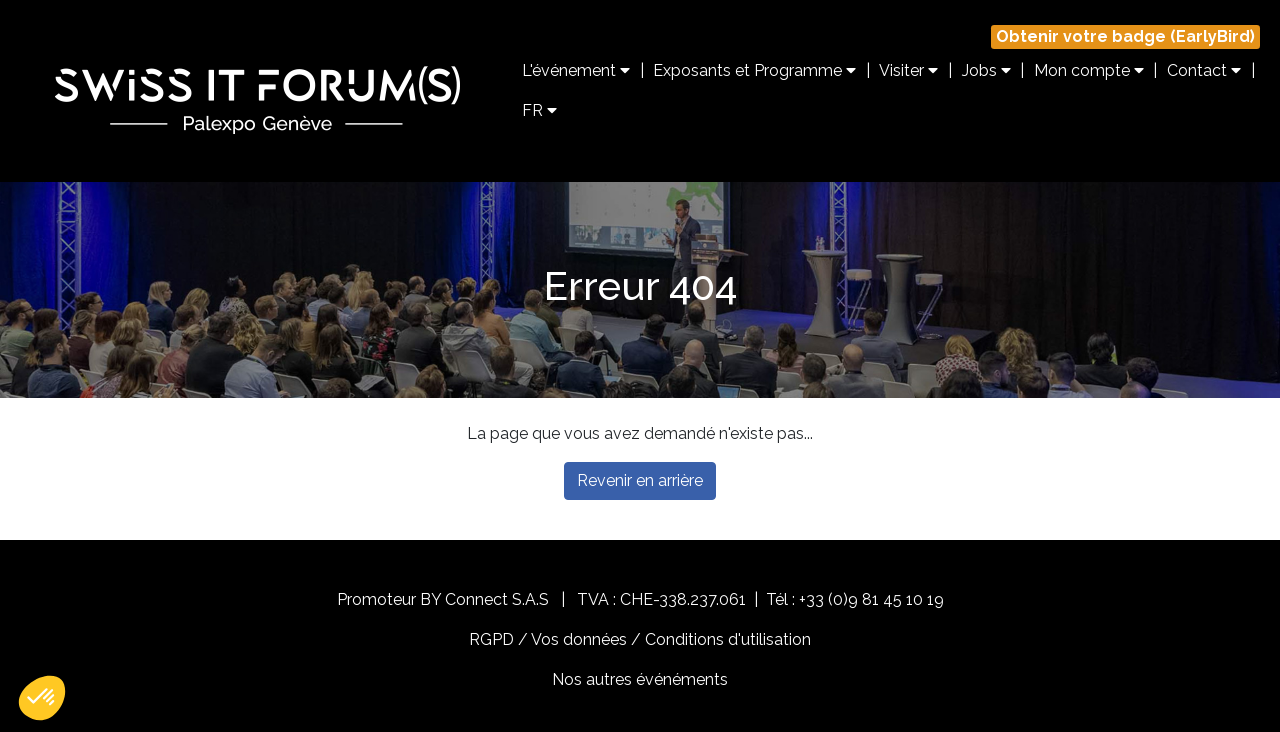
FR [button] (539, 110)
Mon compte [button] (1089, 70)
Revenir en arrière (640, 480)
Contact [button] (1204, 70)
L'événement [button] (576, 70)
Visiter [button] (908, 70)
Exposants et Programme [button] (754, 70)
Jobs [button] (986, 70)
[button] (42, 698)
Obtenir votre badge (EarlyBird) (1125, 36)
